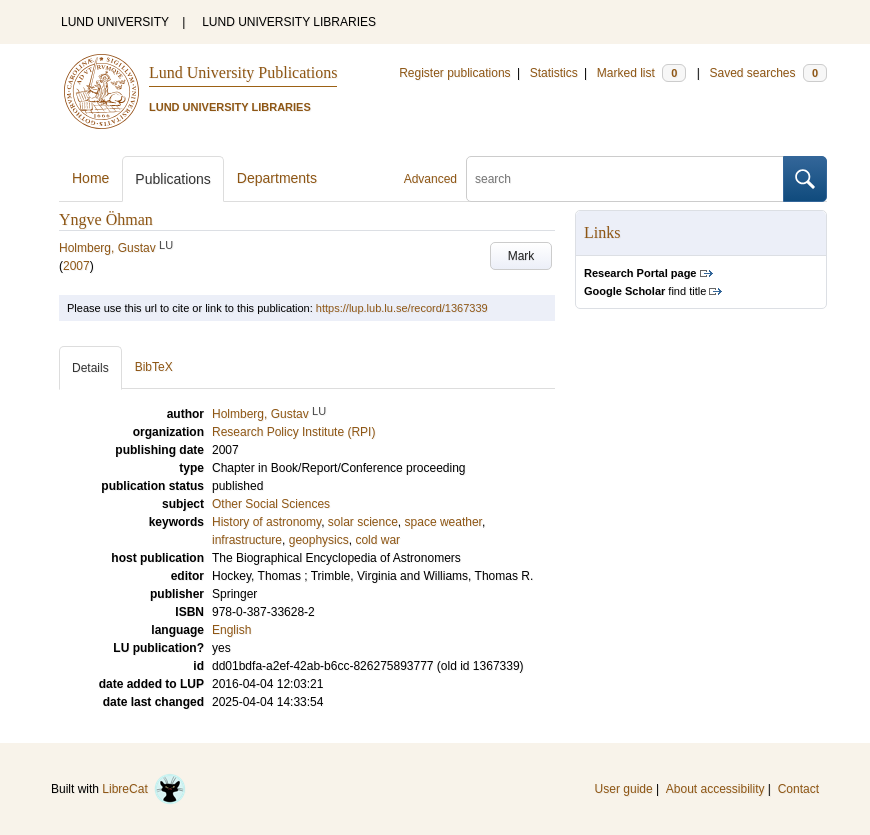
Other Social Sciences (271, 504)
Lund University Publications (243, 72)
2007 (76, 266)
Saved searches (768, 73)
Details (90, 368)
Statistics (554, 73)
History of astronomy (266, 522)
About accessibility (715, 789)
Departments (277, 178)
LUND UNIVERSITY (115, 22)
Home (90, 178)
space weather (443, 522)
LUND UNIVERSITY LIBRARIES (289, 22)
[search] (625, 179)
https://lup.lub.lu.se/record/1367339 (402, 308)
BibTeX (154, 367)
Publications (173, 179)
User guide (624, 789)
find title (645, 291)
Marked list (641, 73)
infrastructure (247, 540)
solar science (363, 522)
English (231, 630)
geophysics (319, 540)
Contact (798, 789)
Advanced (430, 179)
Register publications (454, 73)
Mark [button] (521, 256)
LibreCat (144, 789)
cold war (377, 540)
